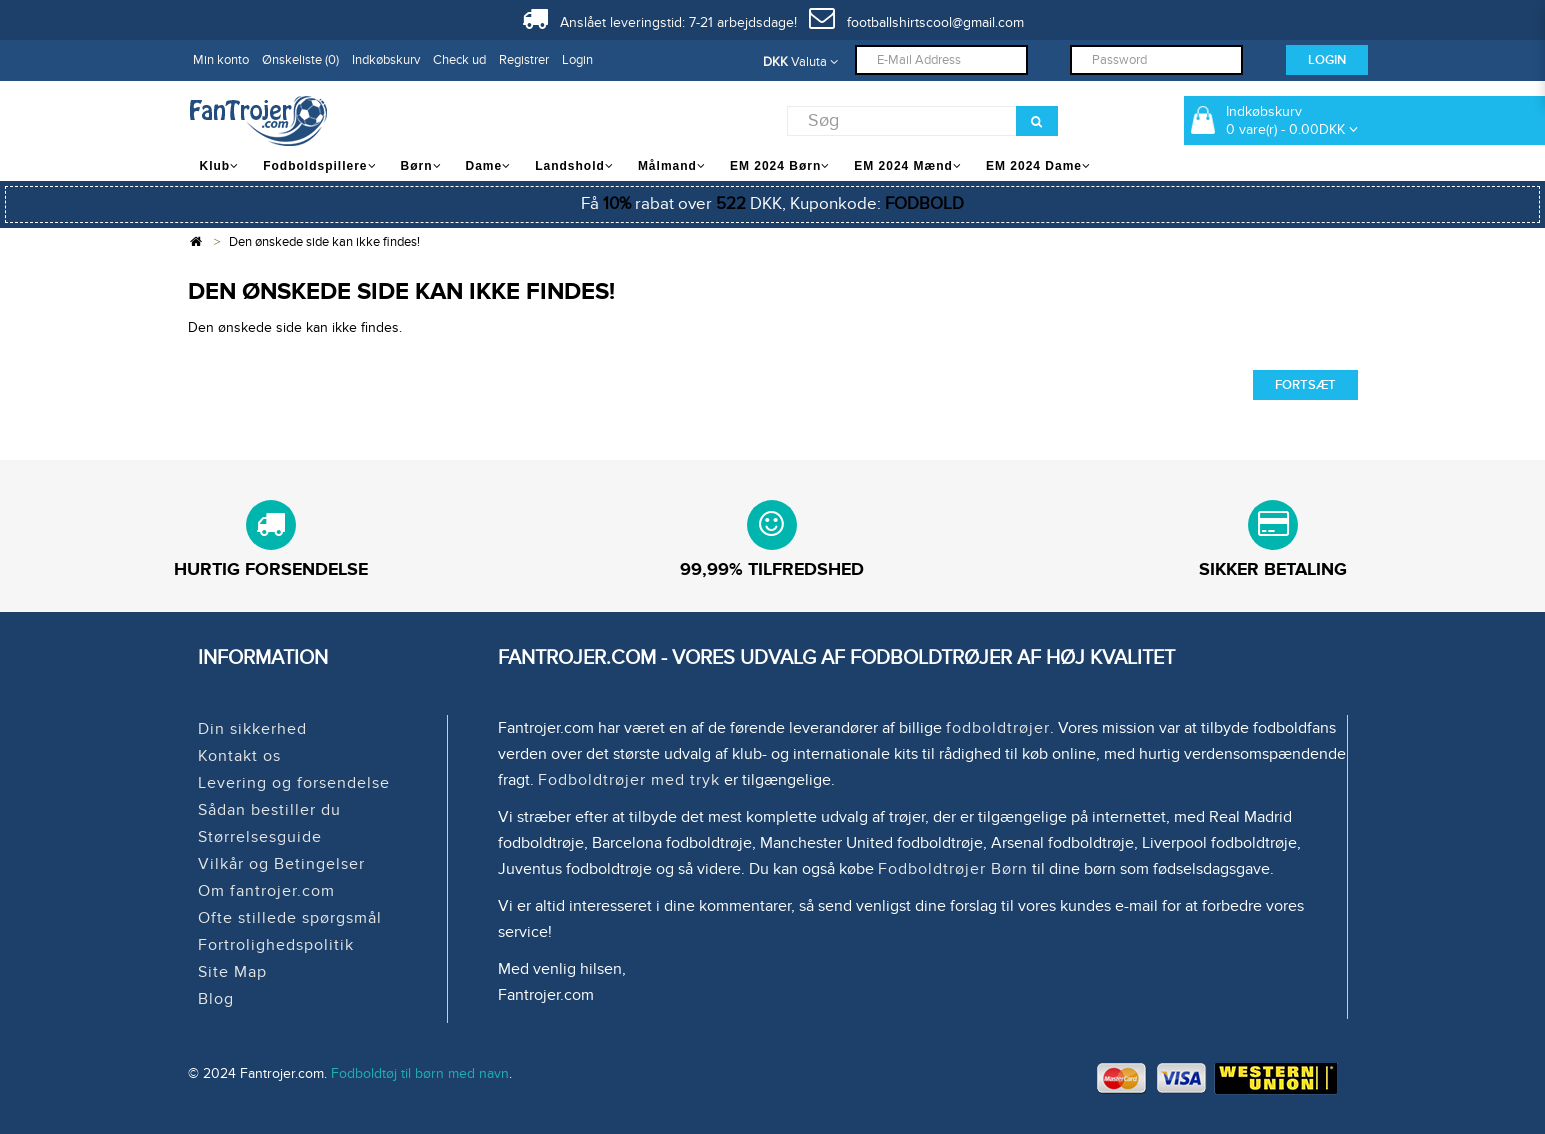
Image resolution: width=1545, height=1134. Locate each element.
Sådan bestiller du (269, 810)
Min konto (221, 60)
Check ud (459, 60)
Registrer (524, 60)
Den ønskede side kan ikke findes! (324, 242)
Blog (216, 999)
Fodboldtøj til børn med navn (420, 1073)
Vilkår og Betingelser (281, 864)
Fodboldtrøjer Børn (953, 869)
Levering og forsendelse (294, 783)
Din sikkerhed (252, 729)
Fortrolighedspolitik (276, 945)
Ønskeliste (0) (300, 60)
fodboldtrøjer (998, 728)
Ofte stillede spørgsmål (290, 918)
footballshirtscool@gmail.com (916, 22)
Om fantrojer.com (266, 891)
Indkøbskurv (386, 60)
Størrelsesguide (260, 837)
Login (577, 60)
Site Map (232, 972)
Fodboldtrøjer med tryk (629, 780)
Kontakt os (239, 756)
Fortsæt (1305, 385)
